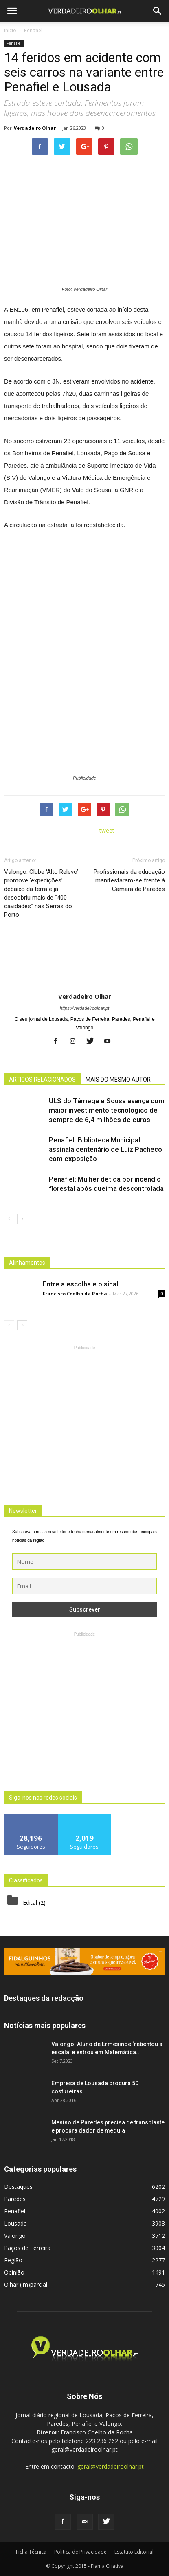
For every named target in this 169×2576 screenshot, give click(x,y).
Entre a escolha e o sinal (80, 1284)
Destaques (18, 2186)
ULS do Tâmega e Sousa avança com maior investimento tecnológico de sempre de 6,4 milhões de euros (107, 1110)
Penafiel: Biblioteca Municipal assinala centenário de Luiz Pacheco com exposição (105, 1149)
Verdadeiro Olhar (35, 128)
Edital (30, 1903)
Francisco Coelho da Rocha (75, 1293)
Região (13, 2260)
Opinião (14, 2272)
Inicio (10, 30)
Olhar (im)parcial (25, 2284)
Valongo (15, 2235)
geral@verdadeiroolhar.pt (110, 2466)
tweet (106, 830)
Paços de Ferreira (27, 2248)
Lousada (15, 2223)
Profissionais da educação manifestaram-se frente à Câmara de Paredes (129, 880)
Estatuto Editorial (134, 2551)
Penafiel (14, 43)
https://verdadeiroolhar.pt (84, 1008)
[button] (157, 11)
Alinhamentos (27, 1262)
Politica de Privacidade (80, 2551)
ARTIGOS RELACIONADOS (42, 1079)
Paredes (15, 2199)
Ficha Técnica (31, 2551)
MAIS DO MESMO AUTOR (118, 1079)
